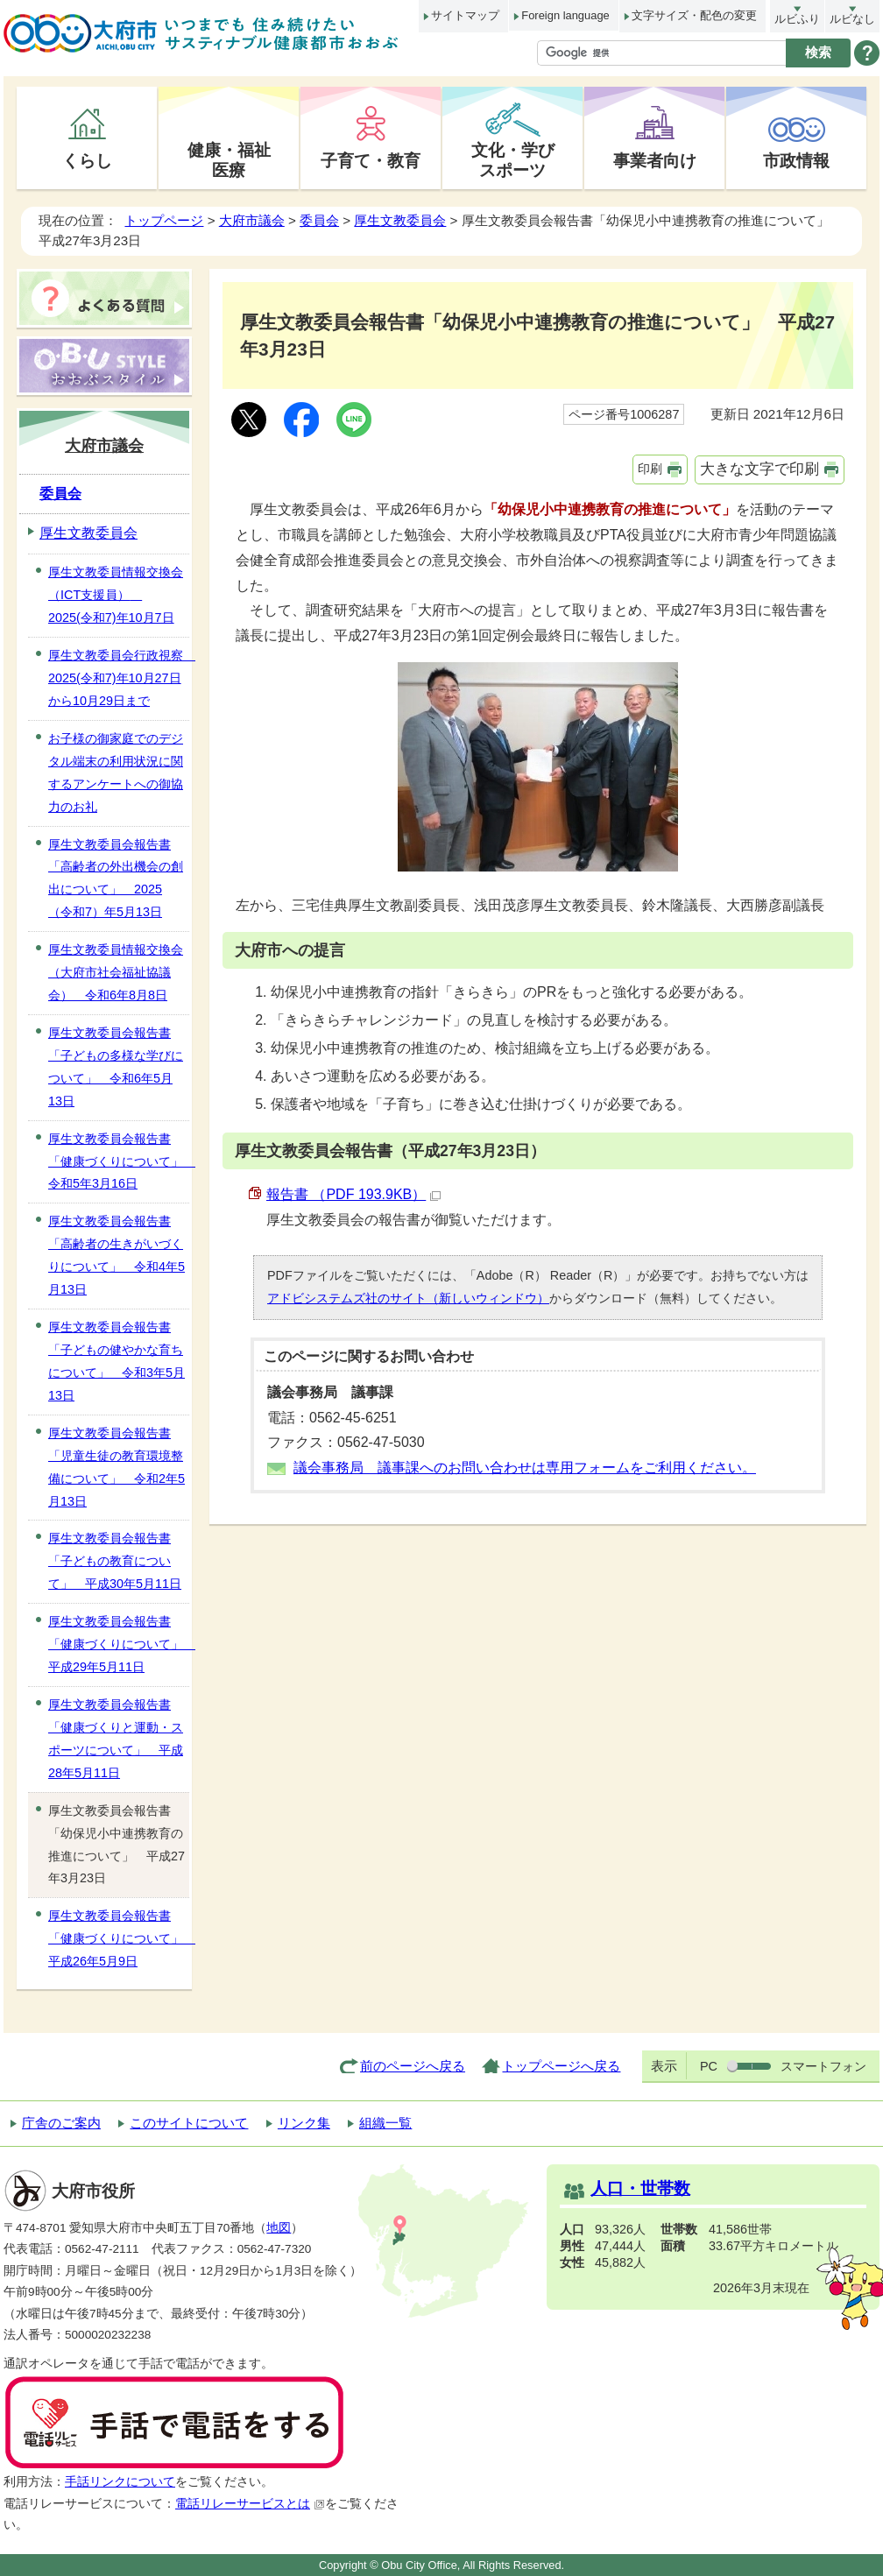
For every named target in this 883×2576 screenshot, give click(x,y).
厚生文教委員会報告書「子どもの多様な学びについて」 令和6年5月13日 (115, 1067)
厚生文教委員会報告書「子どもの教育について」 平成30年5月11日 (114, 1561)
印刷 (650, 469)
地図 (278, 2227)
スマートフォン (823, 2066)
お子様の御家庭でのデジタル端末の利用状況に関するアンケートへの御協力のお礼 (115, 772)
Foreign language (565, 15)
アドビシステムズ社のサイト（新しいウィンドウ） (408, 1298)
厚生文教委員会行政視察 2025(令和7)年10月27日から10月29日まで (118, 678)
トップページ (163, 220)
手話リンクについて (120, 2481)
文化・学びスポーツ (513, 160)
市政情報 (796, 160)
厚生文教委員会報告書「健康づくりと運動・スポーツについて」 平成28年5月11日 (115, 1738)
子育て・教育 (370, 160)
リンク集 (304, 2122)
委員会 (319, 220)
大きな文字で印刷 (759, 469)
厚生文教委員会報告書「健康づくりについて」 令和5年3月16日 (118, 1161)
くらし (87, 160)
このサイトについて (189, 2122)
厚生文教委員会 (400, 220)
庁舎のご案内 (61, 2122)
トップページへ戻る (561, 2065)
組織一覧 (385, 2122)
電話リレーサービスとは (250, 2503)
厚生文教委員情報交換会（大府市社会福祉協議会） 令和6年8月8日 (115, 972)
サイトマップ (465, 15)
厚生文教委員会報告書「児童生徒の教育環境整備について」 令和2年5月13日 (116, 1467)
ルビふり (797, 18)
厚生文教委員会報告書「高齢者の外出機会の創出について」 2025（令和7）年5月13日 (115, 878)
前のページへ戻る (412, 2065)
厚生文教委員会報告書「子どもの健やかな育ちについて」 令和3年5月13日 (116, 1361)
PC (708, 2066)
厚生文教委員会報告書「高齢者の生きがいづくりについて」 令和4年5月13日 (116, 1255)
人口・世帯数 (640, 2188)
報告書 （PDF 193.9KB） (353, 1194)
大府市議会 (252, 220)
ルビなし (852, 18)
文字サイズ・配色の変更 (694, 15)
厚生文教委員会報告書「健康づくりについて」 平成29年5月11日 (118, 1644)
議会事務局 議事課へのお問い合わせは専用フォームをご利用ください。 (524, 1467)
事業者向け (654, 160)
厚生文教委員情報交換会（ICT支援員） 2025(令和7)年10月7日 (115, 595)
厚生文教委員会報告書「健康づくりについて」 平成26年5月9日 (118, 1938)
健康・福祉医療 (229, 160)
